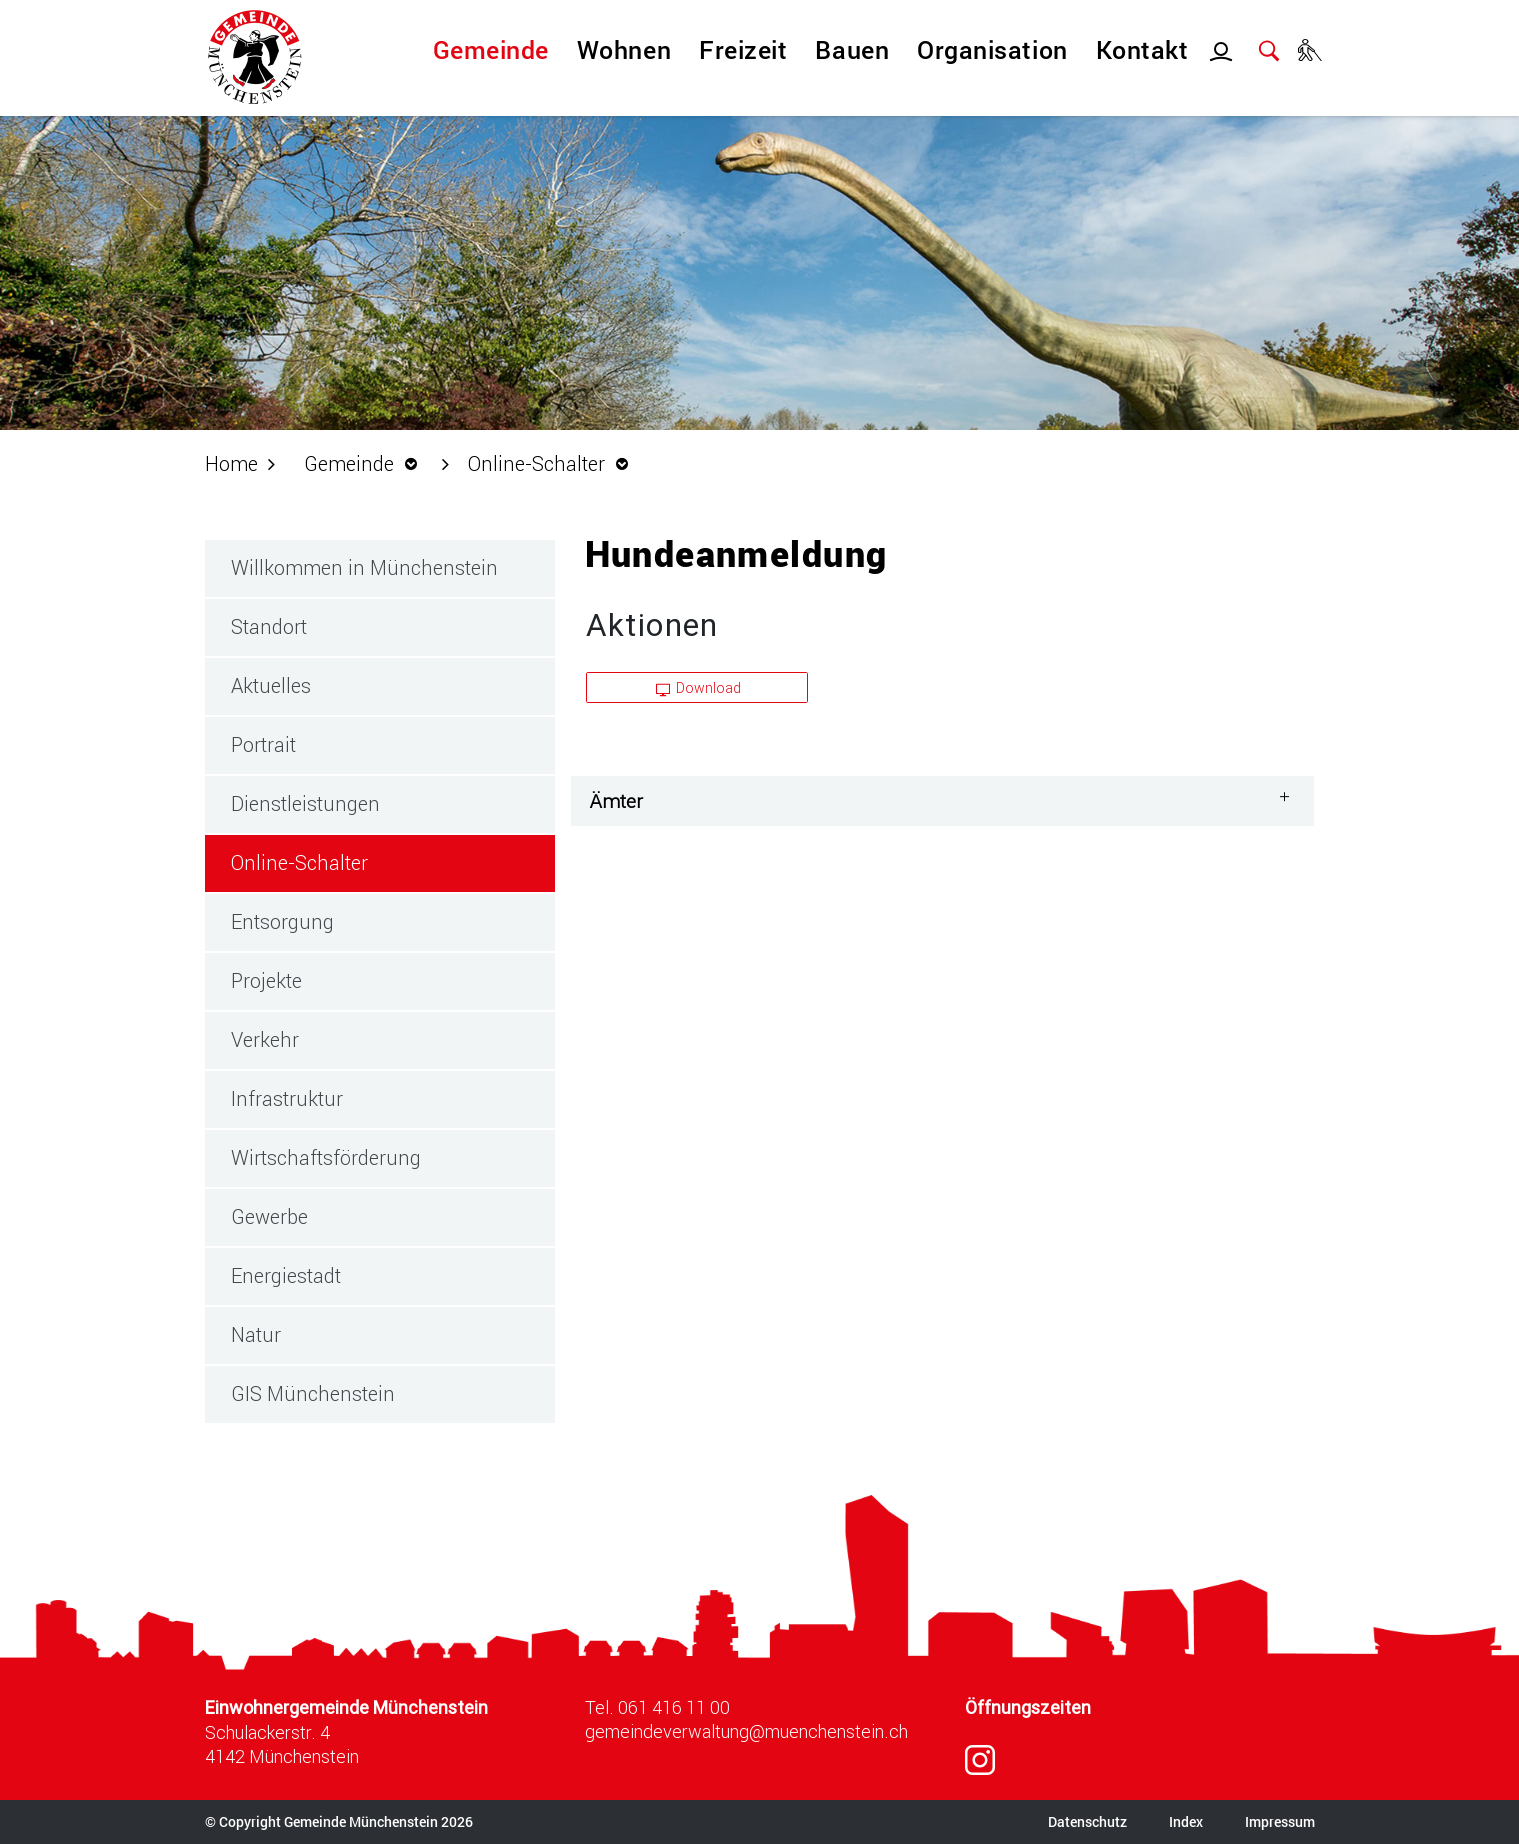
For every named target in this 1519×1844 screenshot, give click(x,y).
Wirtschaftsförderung (326, 1157)
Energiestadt (286, 1275)
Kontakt (1142, 49)
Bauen (852, 49)
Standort (269, 626)
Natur (256, 1334)
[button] (366, 463)
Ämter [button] (616, 800)
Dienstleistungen (305, 803)
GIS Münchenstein (313, 1393)
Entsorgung (282, 921)
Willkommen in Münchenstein (364, 567)
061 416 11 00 (674, 1707)
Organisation (992, 49)
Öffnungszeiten (1028, 1707)
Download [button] (699, 687)
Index (1186, 1821)
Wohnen (624, 49)
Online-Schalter (357, 861)
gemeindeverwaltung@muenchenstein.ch (746, 1731)
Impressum (1280, 1821)
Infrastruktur (287, 1098)
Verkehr (265, 1039)
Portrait (263, 744)
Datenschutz (1087, 1821)
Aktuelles (271, 685)
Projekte (266, 980)
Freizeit (743, 49)
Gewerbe (269, 1216)
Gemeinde (491, 49)
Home (231, 463)
